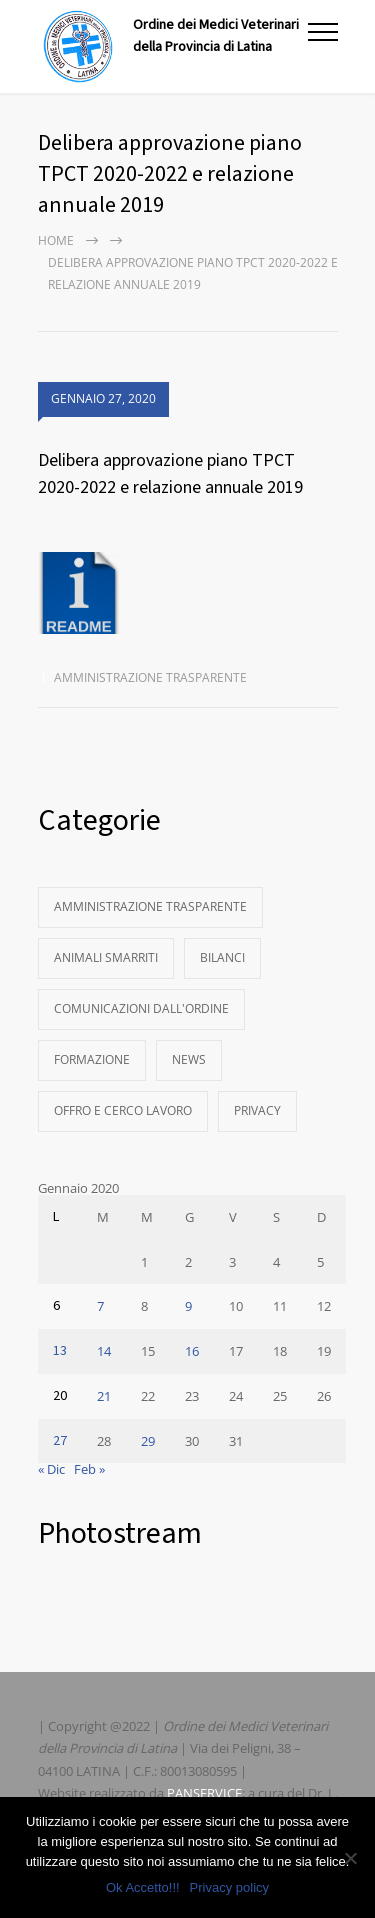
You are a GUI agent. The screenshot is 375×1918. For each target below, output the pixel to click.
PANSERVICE (204, 1793)
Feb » (89, 1469)
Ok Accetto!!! (143, 1887)
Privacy (257, 1110)
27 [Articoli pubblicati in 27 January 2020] (60, 1441)
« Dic (51, 1469)
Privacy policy (229, 1887)
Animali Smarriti (106, 957)
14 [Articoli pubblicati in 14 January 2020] (104, 1351)
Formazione (92, 1059)
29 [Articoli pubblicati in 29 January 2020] (148, 1441)
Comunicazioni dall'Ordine (141, 1008)
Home (56, 240)
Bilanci (222, 957)
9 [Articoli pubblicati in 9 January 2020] (188, 1306)
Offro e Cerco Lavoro (123, 1110)
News (189, 1059)
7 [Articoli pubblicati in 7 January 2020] (100, 1306)
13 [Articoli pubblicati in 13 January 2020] (60, 1351)
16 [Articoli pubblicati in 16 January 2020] (192, 1351)
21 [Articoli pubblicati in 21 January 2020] (104, 1396)
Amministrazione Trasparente (150, 677)
